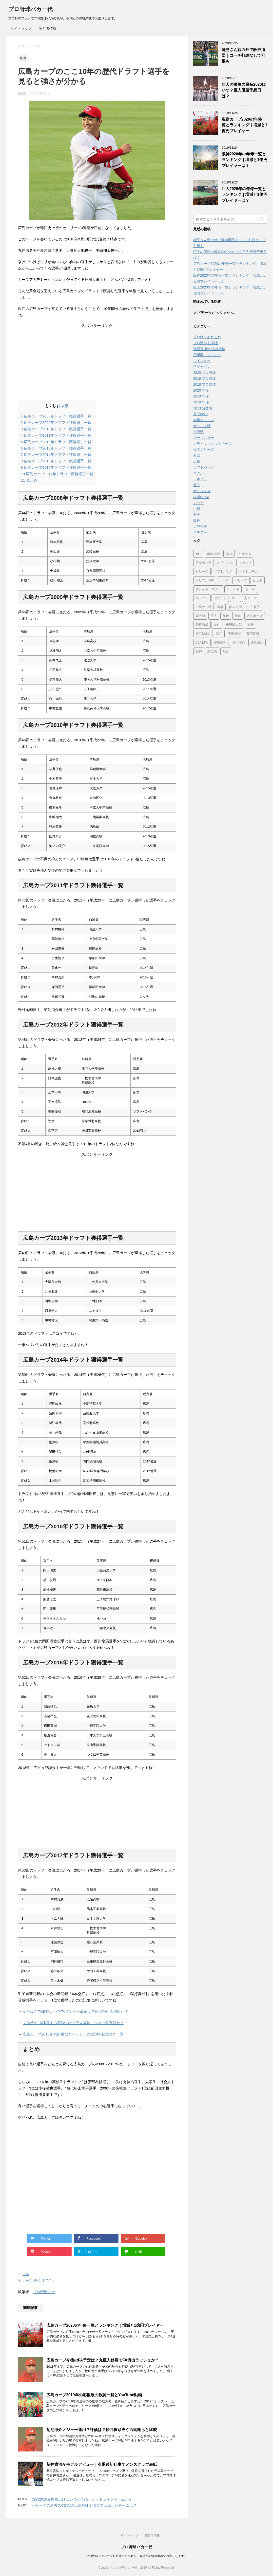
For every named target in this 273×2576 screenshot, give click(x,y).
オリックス (202, 491)
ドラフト (48, 2280)
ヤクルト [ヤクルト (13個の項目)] (220, 598)
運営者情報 (47, 29)
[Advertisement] (97, 362)
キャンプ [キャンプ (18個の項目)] (245, 562)
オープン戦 (202, 426)
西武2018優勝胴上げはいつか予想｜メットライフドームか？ (82, 2499)
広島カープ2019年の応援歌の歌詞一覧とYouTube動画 (94, 2395)
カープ (27, 2280)
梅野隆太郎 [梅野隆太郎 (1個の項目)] (234, 625)
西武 (196, 455)
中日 (196, 509)
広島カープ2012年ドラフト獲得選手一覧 (56, 442)
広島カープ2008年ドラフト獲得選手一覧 (56, 416)
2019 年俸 (201, 396)
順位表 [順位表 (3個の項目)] (212, 651)
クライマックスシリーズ (212, 444)
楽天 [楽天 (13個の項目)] (250, 625)
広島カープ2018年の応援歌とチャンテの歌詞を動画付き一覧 (73, 2034)
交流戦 (198, 432)
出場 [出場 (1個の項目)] (220, 607)
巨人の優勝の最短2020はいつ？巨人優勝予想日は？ (244, 90)
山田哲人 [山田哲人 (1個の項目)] (253, 607)
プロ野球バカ (44, 2292)
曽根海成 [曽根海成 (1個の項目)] (201, 625)
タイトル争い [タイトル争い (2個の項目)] (248, 571)
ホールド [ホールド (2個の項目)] (233, 589)
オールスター (203, 438)
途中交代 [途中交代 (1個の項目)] (238, 642)
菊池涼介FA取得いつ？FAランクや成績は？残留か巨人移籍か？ (75, 2011)
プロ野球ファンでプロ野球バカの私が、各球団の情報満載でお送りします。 (136, 2556)
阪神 (196, 520)
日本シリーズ (203, 449)
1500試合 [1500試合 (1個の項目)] (213, 554)
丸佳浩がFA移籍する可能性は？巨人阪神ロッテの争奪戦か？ (73, 2023)
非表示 (63, 406)
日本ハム (200, 479)
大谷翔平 (200, 526)
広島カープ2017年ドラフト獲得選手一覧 (57, 474)
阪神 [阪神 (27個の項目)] (198, 651)
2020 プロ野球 (204, 373)
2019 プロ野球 (204, 378)
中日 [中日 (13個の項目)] (235, 598)
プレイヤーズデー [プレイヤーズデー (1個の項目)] (208, 589)
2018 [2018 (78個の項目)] (229, 554)
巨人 (196, 485)
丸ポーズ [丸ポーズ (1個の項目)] (250, 598)
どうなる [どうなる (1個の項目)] (244, 554)
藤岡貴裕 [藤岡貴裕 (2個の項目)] (252, 633)
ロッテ (198, 503)
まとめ (29, 480)
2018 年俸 (201, 402)
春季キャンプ (203, 420)
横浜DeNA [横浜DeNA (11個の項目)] (203, 633)
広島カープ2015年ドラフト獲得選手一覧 (56, 461)
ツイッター (202, 361)
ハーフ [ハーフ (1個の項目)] (224, 580)
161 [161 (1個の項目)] (198, 554)
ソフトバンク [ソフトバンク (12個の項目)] (223, 571)
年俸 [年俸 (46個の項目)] (226, 616)
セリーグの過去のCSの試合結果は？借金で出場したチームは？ (84, 2505)
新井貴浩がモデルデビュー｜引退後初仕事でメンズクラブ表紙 (101, 2464)
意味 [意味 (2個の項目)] (237, 616)
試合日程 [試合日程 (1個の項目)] (201, 642)
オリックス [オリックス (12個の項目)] (225, 562)
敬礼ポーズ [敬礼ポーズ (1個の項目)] (255, 616)
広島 (25, 2274)
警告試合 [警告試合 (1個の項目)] (220, 642)
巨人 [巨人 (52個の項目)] (214, 616)
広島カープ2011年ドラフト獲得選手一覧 (56, 435)
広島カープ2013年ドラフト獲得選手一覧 (56, 448)
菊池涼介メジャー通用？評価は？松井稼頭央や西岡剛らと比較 (101, 2430)
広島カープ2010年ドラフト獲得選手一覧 (56, 429)
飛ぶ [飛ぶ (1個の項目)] (226, 651)
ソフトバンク (203, 467)
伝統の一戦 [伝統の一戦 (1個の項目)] (203, 607)
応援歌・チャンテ (207, 355)
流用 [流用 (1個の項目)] (219, 633)
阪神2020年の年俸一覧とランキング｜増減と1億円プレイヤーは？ (244, 160)
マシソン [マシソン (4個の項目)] (201, 598)
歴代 (37, 2280)
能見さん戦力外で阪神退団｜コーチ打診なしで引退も (243, 55)
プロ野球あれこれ (207, 337)
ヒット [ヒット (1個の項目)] (257, 580)
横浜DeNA (201, 497)
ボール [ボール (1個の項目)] (250, 589)
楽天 (196, 515)
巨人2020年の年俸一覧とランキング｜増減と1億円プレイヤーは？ (244, 194)
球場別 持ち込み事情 (209, 349)
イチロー (200, 532)
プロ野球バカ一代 (30, 9)
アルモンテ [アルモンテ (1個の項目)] (203, 562)
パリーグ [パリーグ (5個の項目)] (240, 580)
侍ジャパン (202, 367)
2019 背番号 (202, 408)
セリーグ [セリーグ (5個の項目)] (201, 571)
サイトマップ (21, 29)
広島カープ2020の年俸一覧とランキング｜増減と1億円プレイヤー (105, 2325)
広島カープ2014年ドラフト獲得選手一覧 (56, 454)
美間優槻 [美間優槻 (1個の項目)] (234, 633)
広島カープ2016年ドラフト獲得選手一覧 (56, 467)
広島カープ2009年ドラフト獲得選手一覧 (56, 422)
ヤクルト (200, 473)
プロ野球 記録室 (205, 343)
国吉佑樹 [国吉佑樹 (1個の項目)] (235, 607)
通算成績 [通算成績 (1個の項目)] (257, 642)
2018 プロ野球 (204, 384)
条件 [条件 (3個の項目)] (217, 625)
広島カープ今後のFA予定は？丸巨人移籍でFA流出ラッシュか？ (102, 2360)
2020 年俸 (201, 390)
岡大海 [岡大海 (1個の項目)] (200, 616)
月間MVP (200, 414)
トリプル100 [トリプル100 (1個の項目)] (204, 580)
